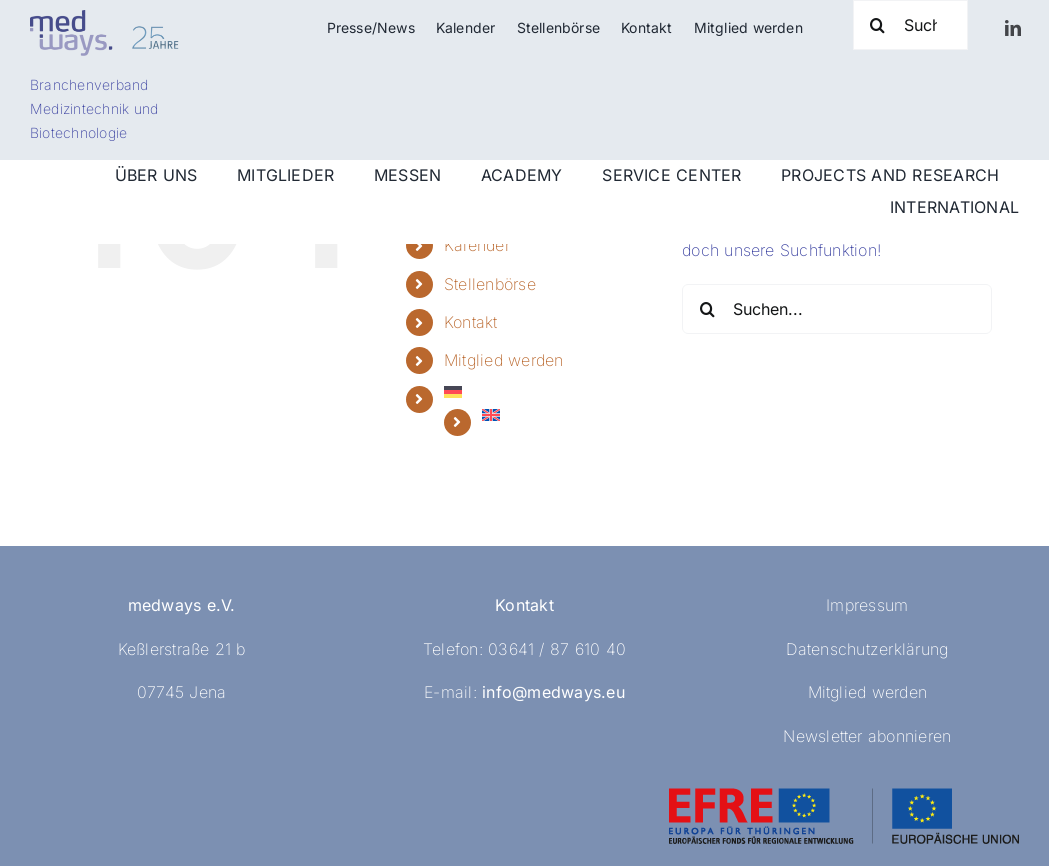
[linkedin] (1013, 28)
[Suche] (910, 25)
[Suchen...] (837, 309)
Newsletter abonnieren (867, 736)
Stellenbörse (490, 284)
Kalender (477, 245)
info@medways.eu (553, 692)
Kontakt (471, 322)
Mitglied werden (504, 360)
